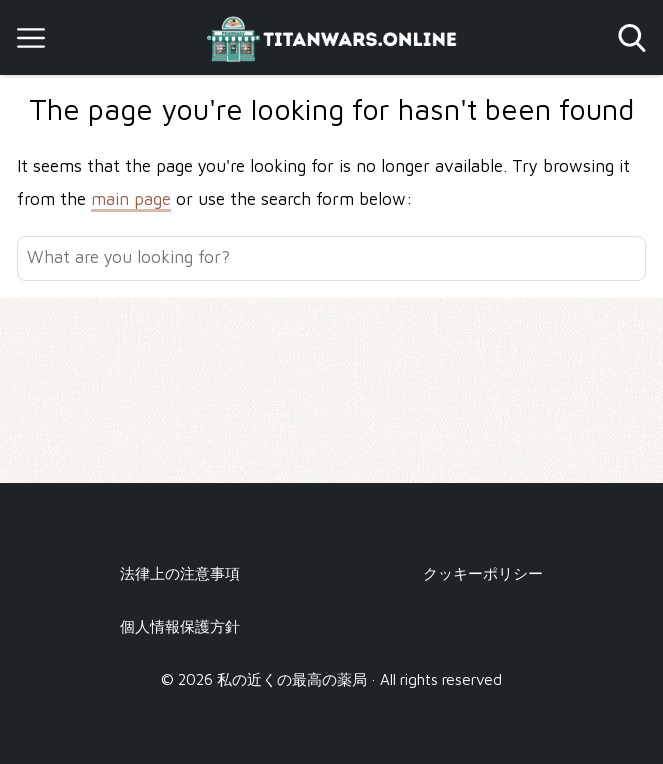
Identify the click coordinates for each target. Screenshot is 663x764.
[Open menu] (31, 38)
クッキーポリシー (483, 573)
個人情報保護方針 (180, 626)
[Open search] (632, 38)
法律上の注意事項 (180, 573)
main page (131, 199)
